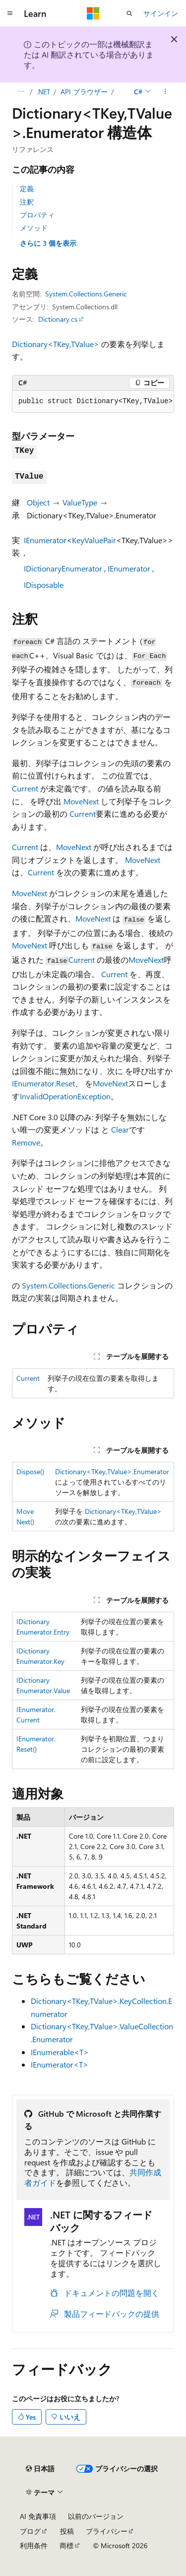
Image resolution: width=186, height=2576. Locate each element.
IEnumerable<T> (60, 2052)
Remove (26, 1142)
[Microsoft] (93, 13)
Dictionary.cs (57, 319)
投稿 (67, 2531)
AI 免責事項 (38, 2516)
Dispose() (30, 1471)
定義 (27, 188)
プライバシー (106, 2531)
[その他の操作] (165, 92)
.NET (43, 91)
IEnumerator (45, 540)
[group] (93, 402)
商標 (66, 2545)
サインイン (160, 13)
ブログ (30, 2531)
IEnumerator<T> (59, 2064)
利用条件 (34, 2545)
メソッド (34, 227)
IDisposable (43, 584)
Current (25, 788)
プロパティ (37, 214)
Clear (120, 1129)
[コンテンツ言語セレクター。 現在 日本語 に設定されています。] (40, 2469)
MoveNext (81, 801)
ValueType (79, 502)
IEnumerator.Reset (43, 1083)
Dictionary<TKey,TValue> (55, 344)
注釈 (27, 202)
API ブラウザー (84, 91)
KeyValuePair (94, 540)
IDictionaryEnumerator (63, 568)
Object (38, 502)
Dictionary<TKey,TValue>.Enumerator (112, 1471)
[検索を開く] (129, 13)
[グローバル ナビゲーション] (10, 13)
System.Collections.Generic (86, 293)
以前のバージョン (96, 2516)
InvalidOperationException (65, 1096)
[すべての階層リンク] (20, 92)
